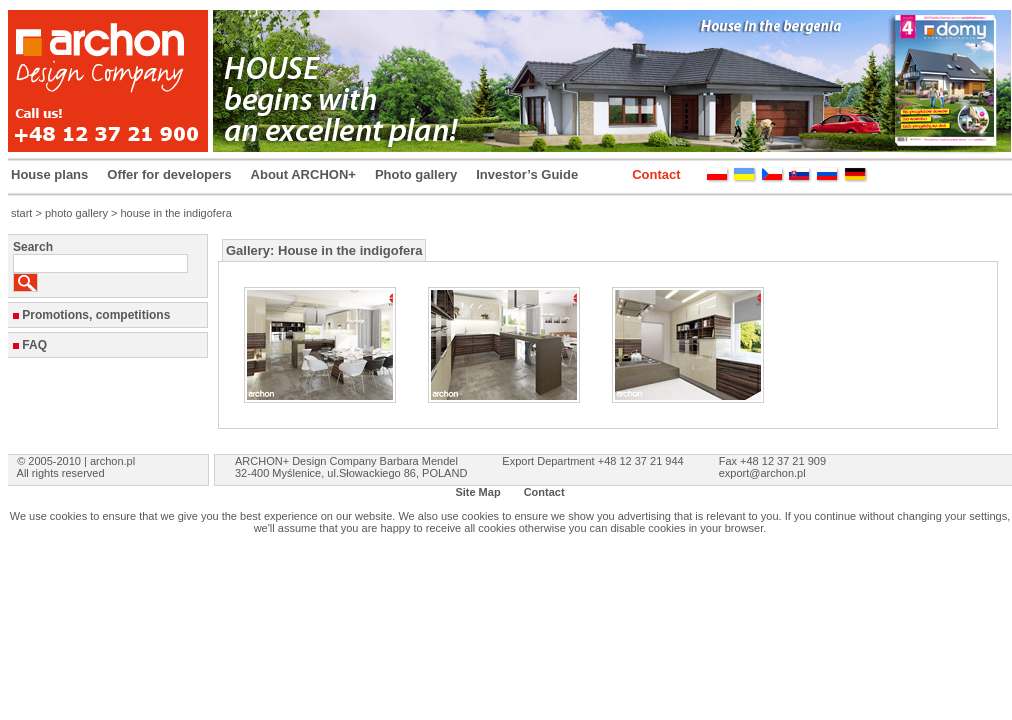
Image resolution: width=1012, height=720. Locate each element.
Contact (656, 174)
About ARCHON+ (303, 174)
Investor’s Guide (527, 174)
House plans (49, 174)
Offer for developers (169, 174)
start (21, 213)
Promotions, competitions (96, 315)
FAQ (34, 345)
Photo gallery (416, 174)
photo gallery (76, 213)
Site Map (477, 492)
